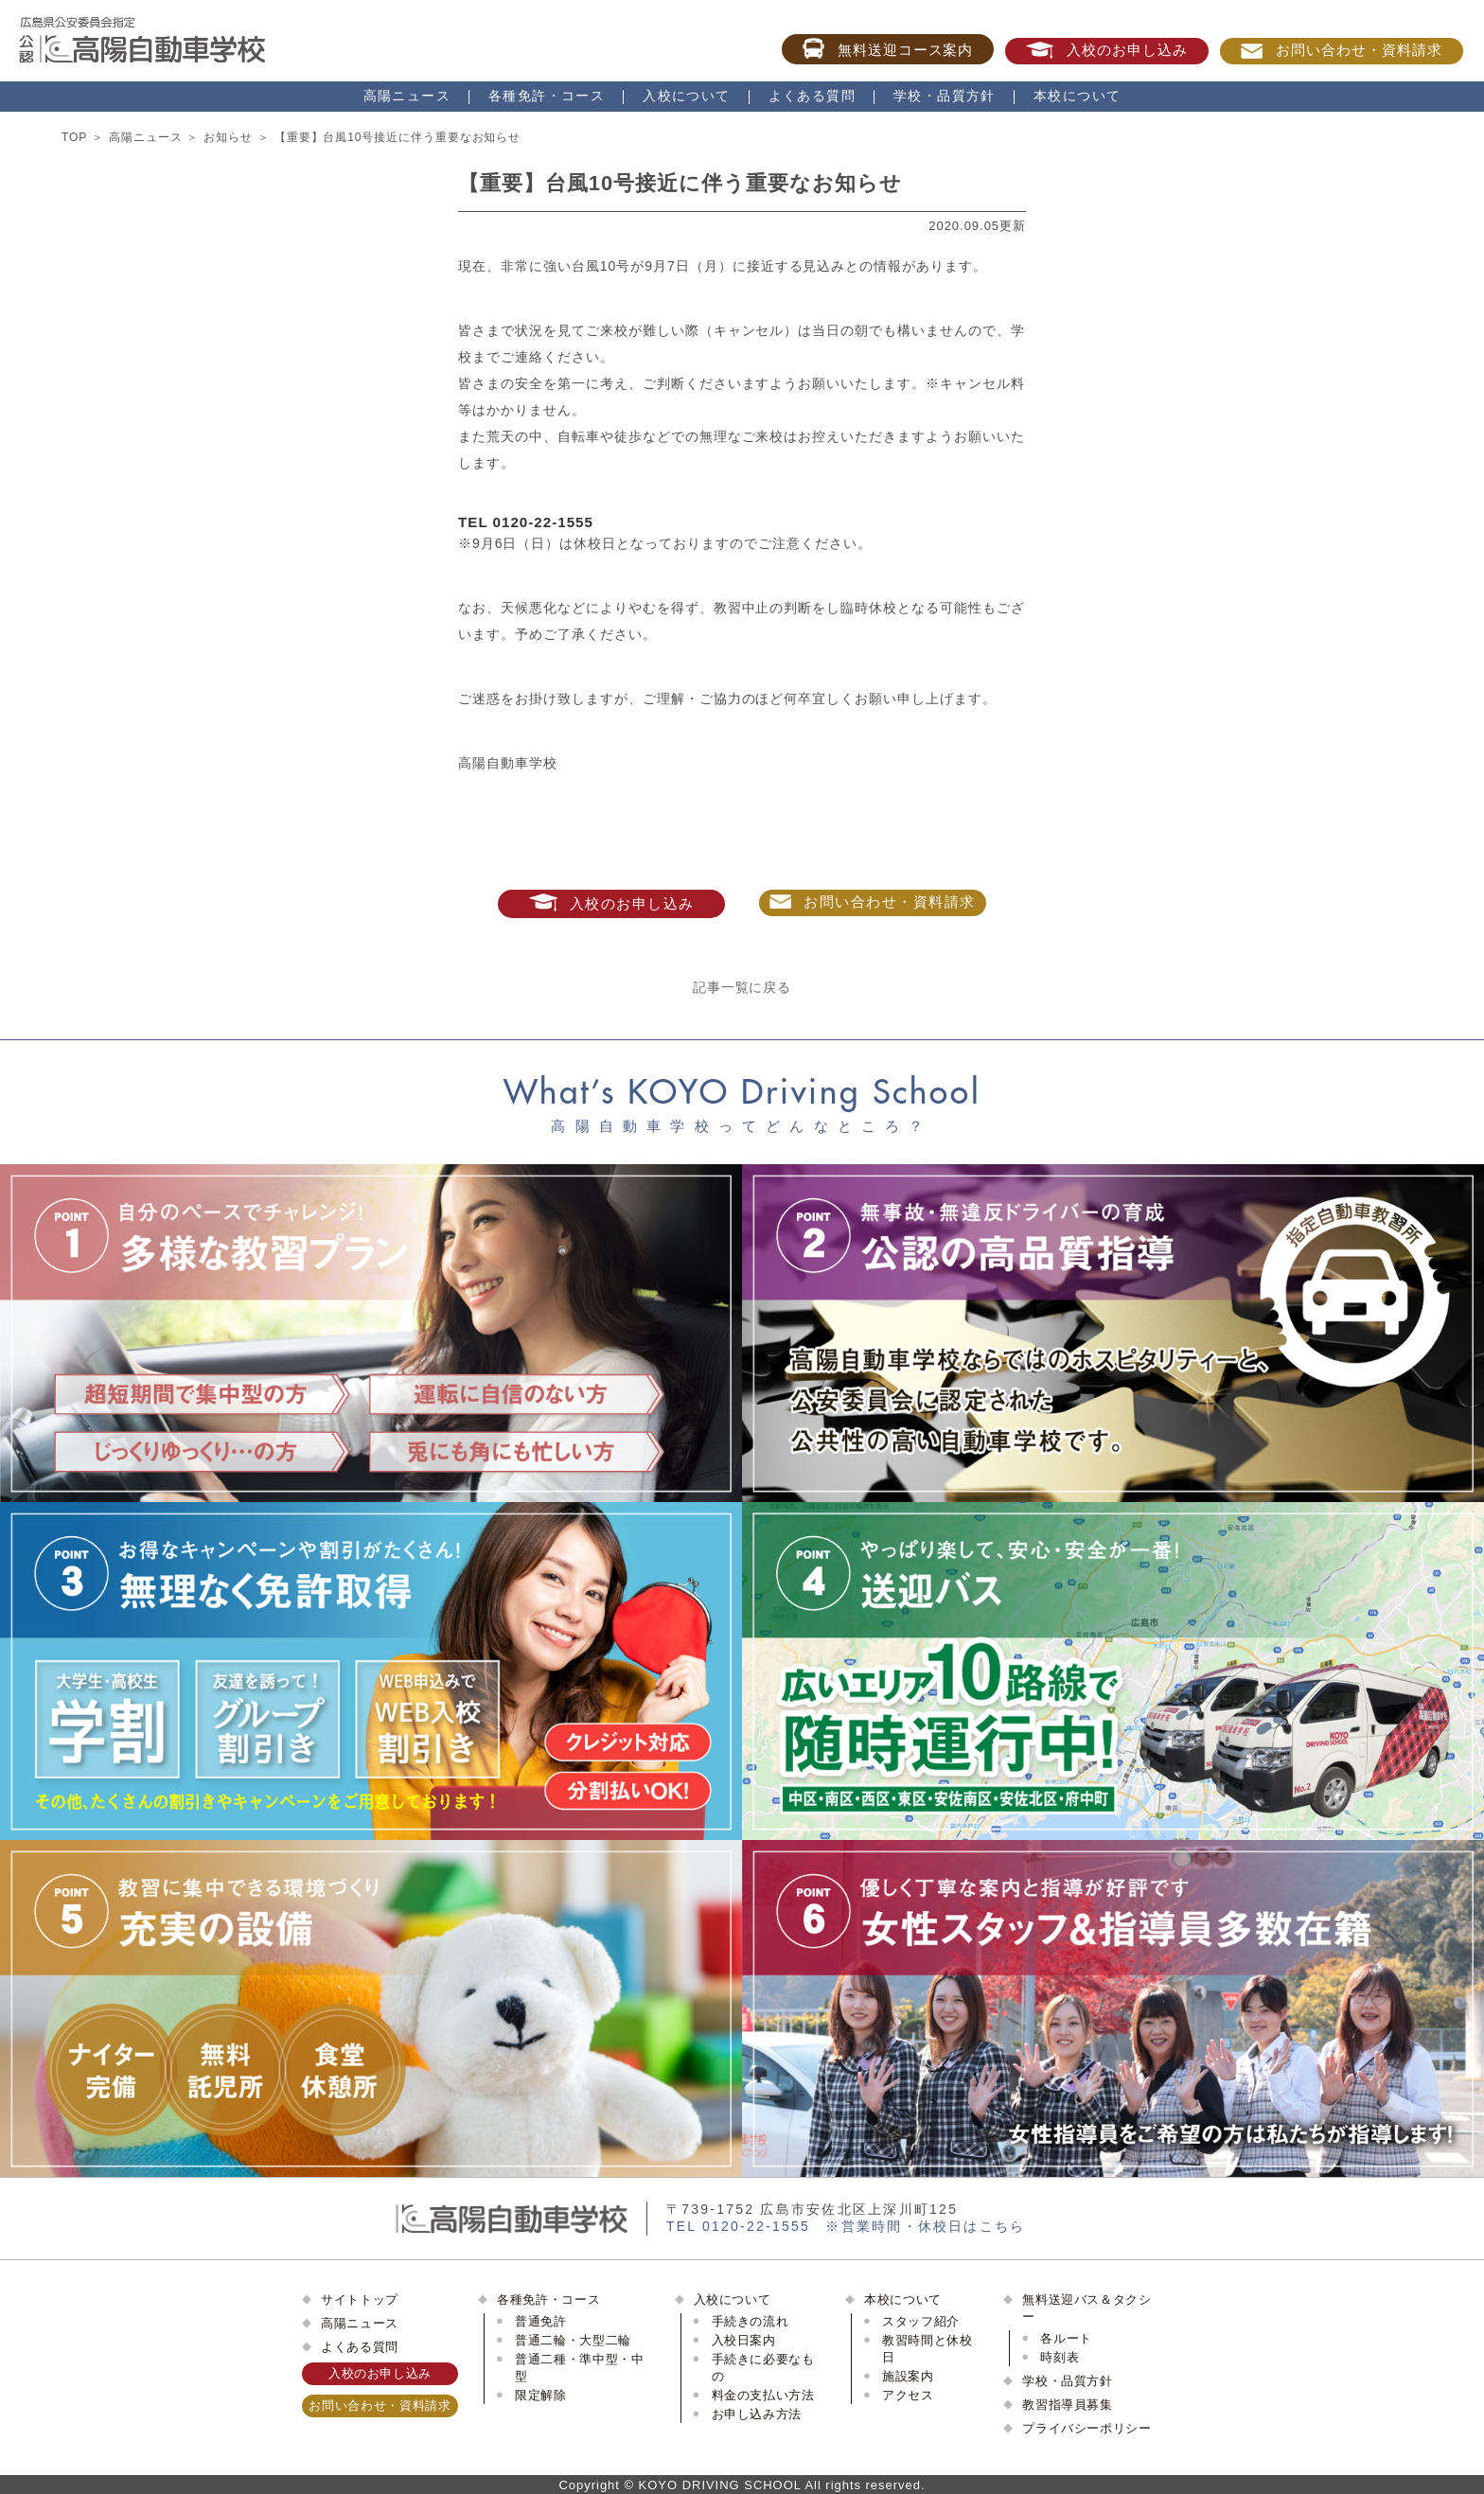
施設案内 (908, 2376)
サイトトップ (359, 2299)
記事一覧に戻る (742, 987)
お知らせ (228, 137)
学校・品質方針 (944, 95)
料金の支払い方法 (763, 2395)
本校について (1077, 95)
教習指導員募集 (1067, 2404)
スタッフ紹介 (921, 2321)
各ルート (1066, 2338)
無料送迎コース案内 (888, 48)
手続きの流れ (750, 2321)
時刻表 (1059, 2357)
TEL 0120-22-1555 (525, 522)
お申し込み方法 (757, 2414)
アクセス (908, 2395)
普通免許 (541, 2321)
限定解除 (541, 2395)
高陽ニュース (406, 95)
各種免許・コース (546, 95)
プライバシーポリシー (1087, 2428)
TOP (74, 137)
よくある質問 (812, 95)
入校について (686, 95)
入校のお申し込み (1107, 50)
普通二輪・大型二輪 (573, 2340)
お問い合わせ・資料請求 (1341, 50)
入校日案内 (744, 2340)
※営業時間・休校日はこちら (925, 2226)
